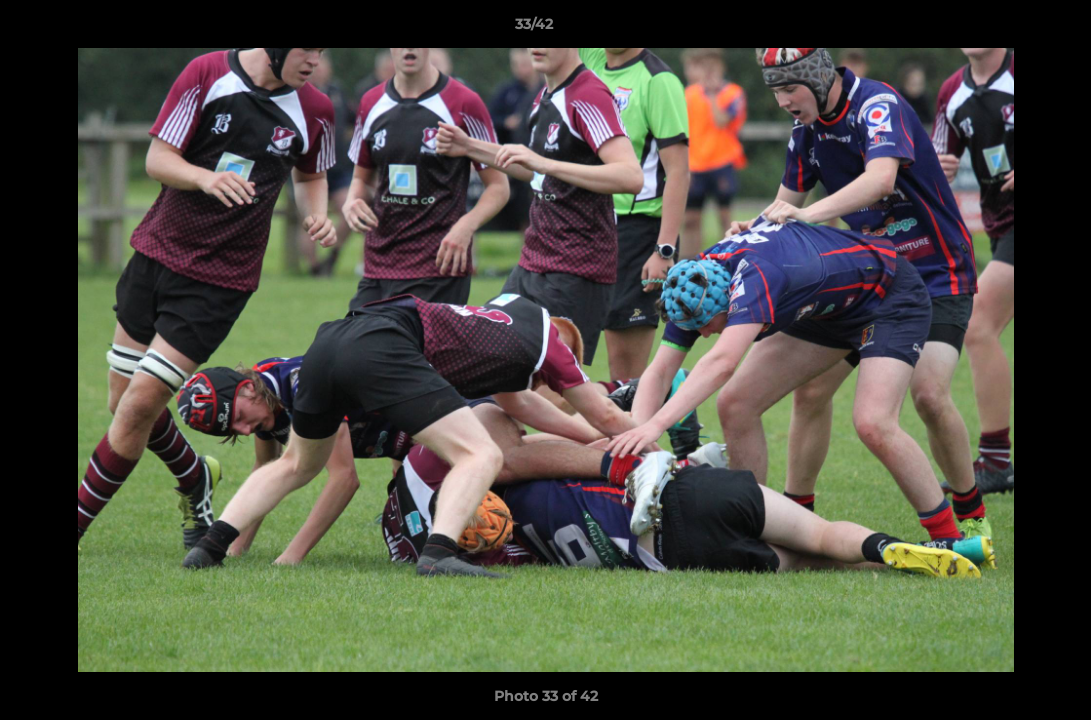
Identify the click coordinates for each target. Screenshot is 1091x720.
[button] (1007, 29)
